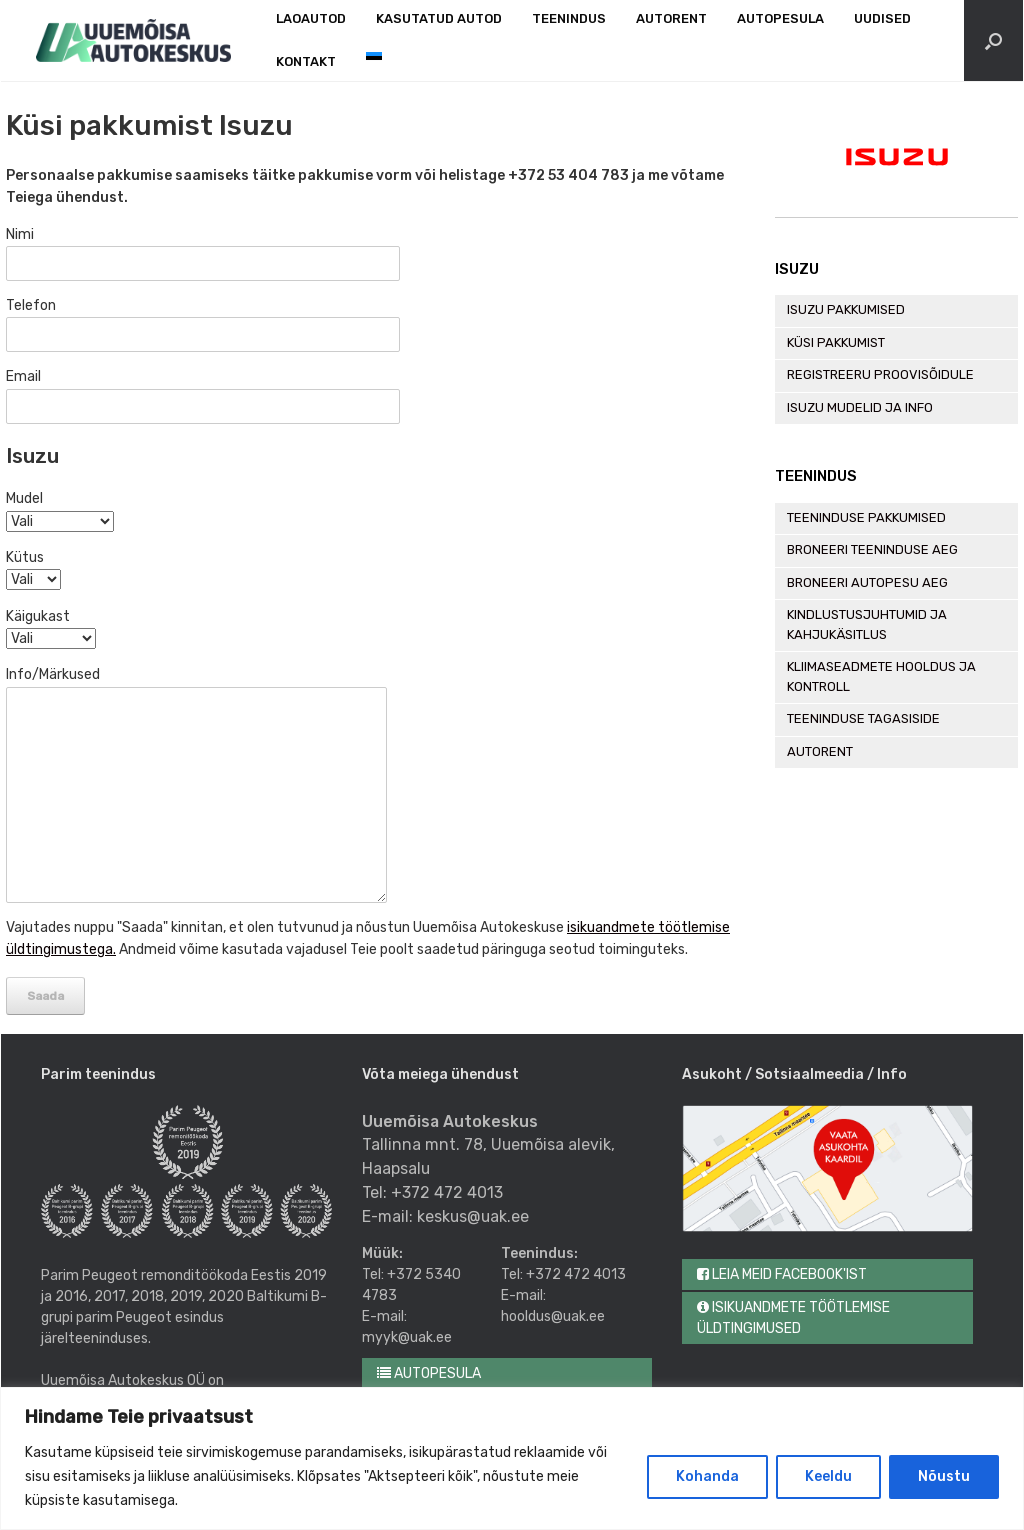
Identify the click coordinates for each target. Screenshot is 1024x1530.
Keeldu (828, 1476)
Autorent (671, 18)
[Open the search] (993, 40)
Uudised (882, 18)
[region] (512, 1458)
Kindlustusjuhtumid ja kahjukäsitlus (867, 624)
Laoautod (311, 18)
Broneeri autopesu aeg (867, 582)
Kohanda (707, 1476)
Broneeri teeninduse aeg (872, 549)
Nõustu (944, 1476)
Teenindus (569, 18)
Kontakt (306, 61)
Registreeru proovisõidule (880, 374)
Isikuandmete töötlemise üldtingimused (793, 1318)
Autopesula (780, 18)
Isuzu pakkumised (846, 309)
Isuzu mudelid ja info (860, 407)
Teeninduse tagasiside (863, 718)
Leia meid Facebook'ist (782, 1274)
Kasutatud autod (439, 18)
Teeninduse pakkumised (866, 517)
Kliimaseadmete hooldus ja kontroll (881, 676)
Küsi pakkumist (836, 342)
